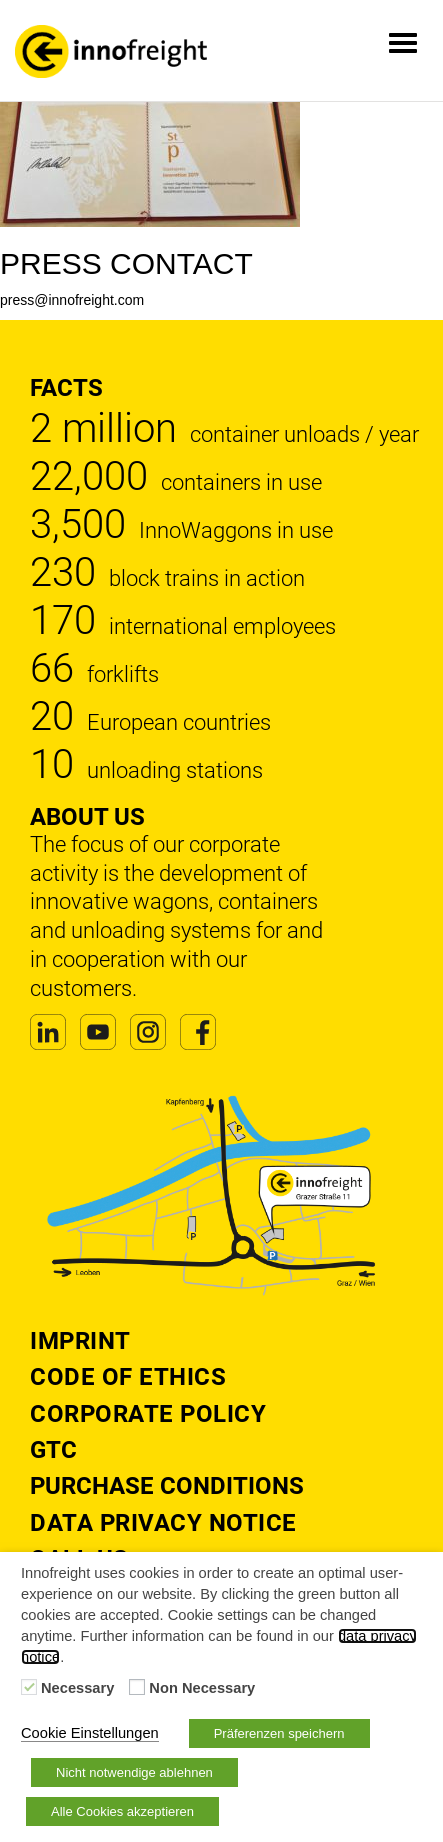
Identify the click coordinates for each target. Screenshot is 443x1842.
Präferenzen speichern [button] (279, 1733)
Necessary (77, 1688)
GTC (53, 1450)
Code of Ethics (128, 1377)
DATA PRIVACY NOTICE (163, 1523)
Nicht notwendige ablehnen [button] (134, 1772)
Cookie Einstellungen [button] (90, 1733)
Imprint (80, 1341)
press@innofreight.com (72, 300)
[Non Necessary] (137, 1687)
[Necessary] (29, 1687)
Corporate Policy (148, 1414)
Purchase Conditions (167, 1486)
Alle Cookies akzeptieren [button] (122, 1811)
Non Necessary (202, 1688)
